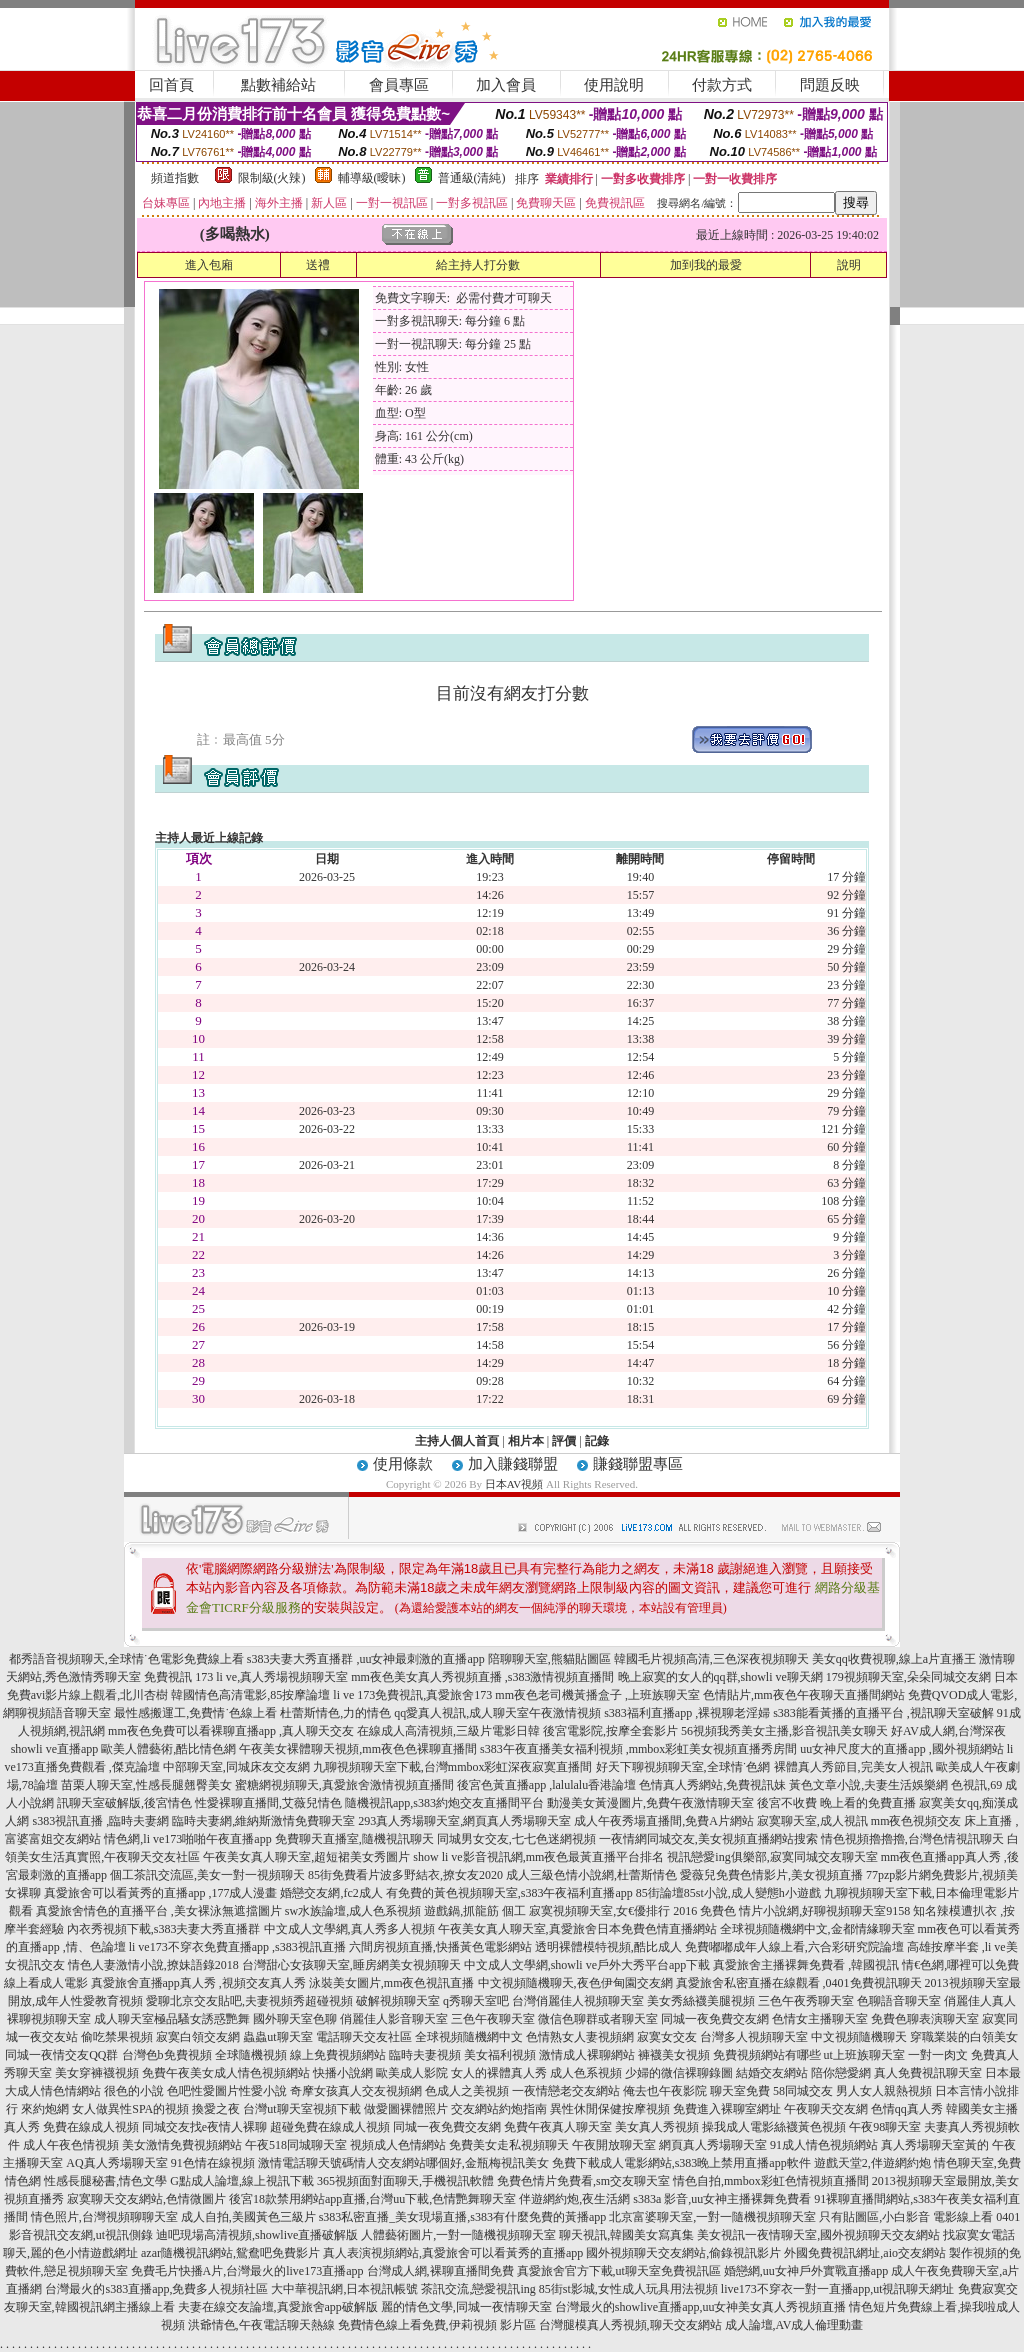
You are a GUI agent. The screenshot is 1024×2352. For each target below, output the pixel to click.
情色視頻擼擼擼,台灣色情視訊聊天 (912, 1839)
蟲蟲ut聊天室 (277, 2037)
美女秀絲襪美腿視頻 (701, 2001)
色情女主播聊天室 (820, 2019)
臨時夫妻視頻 (425, 2055)
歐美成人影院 (412, 2073)
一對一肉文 (938, 2055)
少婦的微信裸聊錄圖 (679, 2073)
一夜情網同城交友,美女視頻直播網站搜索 (708, 1839)
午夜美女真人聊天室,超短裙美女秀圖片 (306, 1857)
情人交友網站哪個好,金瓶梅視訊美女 (451, 2163)
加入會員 (506, 85)
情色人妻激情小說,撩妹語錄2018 (153, 1965)
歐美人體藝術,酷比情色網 (168, 1749)
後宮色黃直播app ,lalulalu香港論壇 (546, 1785)
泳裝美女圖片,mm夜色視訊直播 (392, 1983)
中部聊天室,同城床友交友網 (236, 1767)
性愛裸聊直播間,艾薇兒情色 (268, 1803)
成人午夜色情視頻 (71, 2145)
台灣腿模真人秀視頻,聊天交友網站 (630, 2325)
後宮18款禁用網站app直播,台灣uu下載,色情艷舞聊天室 (372, 2199)
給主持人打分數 (478, 265)
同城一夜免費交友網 (715, 2019)
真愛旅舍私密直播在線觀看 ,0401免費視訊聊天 (799, 1983)
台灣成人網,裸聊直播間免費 (440, 2271)
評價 (564, 1441)
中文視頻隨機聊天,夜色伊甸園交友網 (575, 1983)
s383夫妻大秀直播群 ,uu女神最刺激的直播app (366, 1659)
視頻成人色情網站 (398, 2145)
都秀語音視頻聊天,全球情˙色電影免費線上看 (126, 1659)
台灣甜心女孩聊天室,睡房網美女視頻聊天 (351, 1965)
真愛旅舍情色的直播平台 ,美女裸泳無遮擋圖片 (159, 1911)
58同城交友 (803, 2091)
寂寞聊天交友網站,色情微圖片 (146, 2199)
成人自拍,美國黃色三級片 (248, 2217)
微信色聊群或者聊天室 (598, 2019)
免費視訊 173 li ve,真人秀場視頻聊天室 (246, 1677)
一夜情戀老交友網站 (566, 2091)
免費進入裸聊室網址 (727, 2109)
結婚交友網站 (772, 2073)
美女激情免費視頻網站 (182, 2145)
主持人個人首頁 (457, 1441)
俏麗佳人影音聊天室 (394, 2019)
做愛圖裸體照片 (406, 2109)
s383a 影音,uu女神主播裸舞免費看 (722, 2199)
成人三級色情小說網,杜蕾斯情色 (591, 1875)
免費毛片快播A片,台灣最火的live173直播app (247, 2271)
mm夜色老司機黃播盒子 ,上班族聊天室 (597, 1695)
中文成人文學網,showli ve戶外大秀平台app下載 (587, 1965)
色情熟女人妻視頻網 (580, 2037)
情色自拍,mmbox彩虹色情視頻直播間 (771, 2181)
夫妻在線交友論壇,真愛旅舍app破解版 (278, 2307)
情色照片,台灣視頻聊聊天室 (104, 2217)
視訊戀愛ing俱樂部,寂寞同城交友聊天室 (772, 1857)
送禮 (318, 265)
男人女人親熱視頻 (884, 2091)
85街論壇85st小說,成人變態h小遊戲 (728, 1893)
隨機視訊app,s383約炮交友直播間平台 (444, 1803)
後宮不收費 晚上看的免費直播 (836, 1803)
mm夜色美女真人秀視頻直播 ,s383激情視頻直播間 (482, 1677)
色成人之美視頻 (467, 2091)
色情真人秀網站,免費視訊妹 (712, 1785)
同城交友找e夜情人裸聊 (204, 2127)
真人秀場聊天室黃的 (935, 2145)
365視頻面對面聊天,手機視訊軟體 (405, 2181)
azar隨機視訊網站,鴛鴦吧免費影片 (230, 2253)
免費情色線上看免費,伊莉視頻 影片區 (437, 2325)
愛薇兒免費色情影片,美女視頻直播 (771, 1875)
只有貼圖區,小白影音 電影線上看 (906, 2217)
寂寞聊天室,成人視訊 (812, 1821)
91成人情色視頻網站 (824, 2145)
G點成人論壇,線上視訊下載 (242, 2181)
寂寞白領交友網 (198, 2037)
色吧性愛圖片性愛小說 (227, 2091)
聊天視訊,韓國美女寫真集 (626, 2235)
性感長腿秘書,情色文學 (105, 2181)
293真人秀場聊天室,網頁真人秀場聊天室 (464, 1821)
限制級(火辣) (272, 178)
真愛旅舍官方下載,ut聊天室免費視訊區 (619, 2271)
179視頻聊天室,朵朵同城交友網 (908, 1677)
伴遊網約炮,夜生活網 (574, 2199)
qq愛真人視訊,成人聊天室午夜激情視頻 (497, 1713)
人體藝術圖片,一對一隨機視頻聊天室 (458, 2235)
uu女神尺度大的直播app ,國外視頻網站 (901, 1749)
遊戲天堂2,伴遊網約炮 (872, 2163)
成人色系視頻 (586, 2073)
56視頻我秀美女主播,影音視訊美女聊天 (784, 1731)
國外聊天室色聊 (295, 2019)
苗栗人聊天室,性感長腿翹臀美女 (146, 1785)
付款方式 (722, 85)
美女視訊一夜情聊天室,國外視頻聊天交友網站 (818, 2235)
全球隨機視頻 (251, 2055)
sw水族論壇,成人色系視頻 (353, 1911)
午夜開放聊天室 (614, 2145)
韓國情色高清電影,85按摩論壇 (250, 1695)
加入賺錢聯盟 (513, 1464)
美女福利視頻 (500, 2055)
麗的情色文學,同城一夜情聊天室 (466, 2307)
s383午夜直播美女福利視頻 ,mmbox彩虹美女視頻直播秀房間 (638, 1749)
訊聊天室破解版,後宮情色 (124, 1803)
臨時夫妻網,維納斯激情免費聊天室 (263, 1821)
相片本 (526, 1441)
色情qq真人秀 (907, 2109)
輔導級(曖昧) (372, 178)
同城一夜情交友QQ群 (61, 2055)
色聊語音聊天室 (899, 2001)
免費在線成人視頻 (91, 2127)
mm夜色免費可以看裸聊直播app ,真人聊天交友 (231, 1731)
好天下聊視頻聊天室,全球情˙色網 (683, 1767)
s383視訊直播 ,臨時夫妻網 (100, 1821)
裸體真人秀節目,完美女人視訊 (853, 1767)
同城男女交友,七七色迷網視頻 (516, 1839)
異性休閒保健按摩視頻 (610, 2109)
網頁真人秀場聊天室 (713, 2145)
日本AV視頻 (514, 1484)
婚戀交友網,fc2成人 (331, 1893)
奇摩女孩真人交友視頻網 (356, 2091)
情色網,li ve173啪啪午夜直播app (187, 1839)
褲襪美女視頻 (674, 2055)
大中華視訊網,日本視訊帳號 (344, 2289)
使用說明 (614, 85)
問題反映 (830, 85)
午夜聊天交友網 (826, 2109)
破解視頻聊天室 (398, 2001)
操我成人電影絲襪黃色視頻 (774, 2127)
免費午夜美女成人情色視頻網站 (226, 2073)
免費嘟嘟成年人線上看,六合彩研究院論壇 (794, 1947)
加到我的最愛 (706, 265)
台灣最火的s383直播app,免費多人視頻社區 (156, 2289)
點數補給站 (278, 85)
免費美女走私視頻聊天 (509, 2145)
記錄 (597, 1441)
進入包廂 (209, 265)
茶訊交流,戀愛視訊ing (478, 2289)
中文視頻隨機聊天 (859, 2037)
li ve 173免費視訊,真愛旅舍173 (412, 1695)
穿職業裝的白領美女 (964, 2037)
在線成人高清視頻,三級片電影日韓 (448, 1731)
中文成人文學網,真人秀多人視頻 (349, 1929)
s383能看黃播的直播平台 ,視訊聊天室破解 (883, 1713)
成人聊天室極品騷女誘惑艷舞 (172, 2019)
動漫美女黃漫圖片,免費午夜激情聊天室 (650, 1803)
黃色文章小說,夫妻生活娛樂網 (868, 1785)
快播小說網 (343, 2073)
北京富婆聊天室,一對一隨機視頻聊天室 (712, 2217)
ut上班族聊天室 (864, 2055)
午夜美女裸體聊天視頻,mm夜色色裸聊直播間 (358, 1749)
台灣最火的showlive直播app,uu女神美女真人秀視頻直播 (701, 2307)
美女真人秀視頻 (657, 2127)
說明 (849, 265)
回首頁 (171, 85)
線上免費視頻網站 (338, 2055)
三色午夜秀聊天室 (806, 2001)
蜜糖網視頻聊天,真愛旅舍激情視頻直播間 (344, 1785)
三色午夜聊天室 (493, 2019)
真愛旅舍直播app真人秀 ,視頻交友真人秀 (198, 1983)
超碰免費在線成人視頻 (330, 2127)
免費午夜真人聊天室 (558, 2127)
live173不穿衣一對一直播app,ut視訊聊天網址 (838, 2289)
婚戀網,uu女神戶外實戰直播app (806, 2271)
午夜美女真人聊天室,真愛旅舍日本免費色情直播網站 (577, 1929)
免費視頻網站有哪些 (767, 2055)
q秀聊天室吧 (476, 2001)
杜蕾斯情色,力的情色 (335, 1713)
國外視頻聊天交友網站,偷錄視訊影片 (683, 2253)
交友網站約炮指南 (499, 2109)
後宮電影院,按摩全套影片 (610, 1731)
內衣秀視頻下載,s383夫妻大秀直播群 (164, 1929)
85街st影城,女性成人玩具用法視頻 (628, 2289)
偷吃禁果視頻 (117, 2037)
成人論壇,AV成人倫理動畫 (794, 2325)
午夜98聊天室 (885, 2127)
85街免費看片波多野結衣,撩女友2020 (405, 1875)
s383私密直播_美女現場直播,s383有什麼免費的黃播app (463, 2217)
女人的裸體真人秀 (499, 2073)
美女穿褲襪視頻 (97, 2073)
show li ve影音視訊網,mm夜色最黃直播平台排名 (538, 1857)
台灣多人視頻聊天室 (754, 2037)
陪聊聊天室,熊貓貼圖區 (549, 1659)
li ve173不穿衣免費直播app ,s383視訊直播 (237, 1947)
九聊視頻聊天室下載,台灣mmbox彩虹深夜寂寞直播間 (453, 1767)
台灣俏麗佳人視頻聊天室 (578, 2001)
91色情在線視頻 (213, 2163)
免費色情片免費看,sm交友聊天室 (583, 2181)
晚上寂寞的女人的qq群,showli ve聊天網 (720, 1677)
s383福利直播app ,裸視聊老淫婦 (687, 1713)
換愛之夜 (216, 2109)
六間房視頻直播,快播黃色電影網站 (440, 1947)
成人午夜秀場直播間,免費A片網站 (664, 1821)
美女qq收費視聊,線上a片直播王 (894, 1659)
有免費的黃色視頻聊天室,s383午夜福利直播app (509, 1893)
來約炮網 (45, 2109)
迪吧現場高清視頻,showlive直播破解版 (257, 2235)
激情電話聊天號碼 (306, 2163)
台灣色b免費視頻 (167, 2055)
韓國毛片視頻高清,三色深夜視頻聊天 (711, 1659)
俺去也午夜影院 (665, 2091)
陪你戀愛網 (841, 2073)
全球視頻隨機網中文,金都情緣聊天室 (817, 1929)
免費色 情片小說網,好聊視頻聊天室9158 (805, 1911)
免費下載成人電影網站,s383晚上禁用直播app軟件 (681, 2163)
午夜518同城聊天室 (296, 2145)
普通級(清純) (472, 178)
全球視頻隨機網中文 (469, 2037)
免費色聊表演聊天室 (925, 2019)
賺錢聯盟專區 (638, 1464)
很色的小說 (134, 2091)
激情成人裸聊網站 (587, 2055)
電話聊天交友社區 (364, 2037)
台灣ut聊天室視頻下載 (301, 2109)
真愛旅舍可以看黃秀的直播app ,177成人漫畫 (160, 1893)
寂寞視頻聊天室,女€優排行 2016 (613, 1911)
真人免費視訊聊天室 (928, 2073)
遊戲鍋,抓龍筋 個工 (475, 1911)
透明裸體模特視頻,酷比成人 (608, 1947)
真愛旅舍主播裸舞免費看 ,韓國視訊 (806, 1965)
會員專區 (399, 85)
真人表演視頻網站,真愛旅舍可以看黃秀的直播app (453, 2253)
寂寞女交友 (667, 2037)
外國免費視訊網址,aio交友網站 (865, 2253)
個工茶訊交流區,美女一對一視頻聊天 (207, 1875)
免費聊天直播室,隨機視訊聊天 (354, 1839)
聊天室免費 (740, 2091)
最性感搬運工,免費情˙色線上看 (195, 1713)
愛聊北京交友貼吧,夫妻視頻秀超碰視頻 (249, 2001)
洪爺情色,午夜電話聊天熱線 (261, 2325)
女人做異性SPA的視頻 (130, 2109)
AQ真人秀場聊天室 (116, 2163)
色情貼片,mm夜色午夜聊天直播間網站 (804, 1695)
